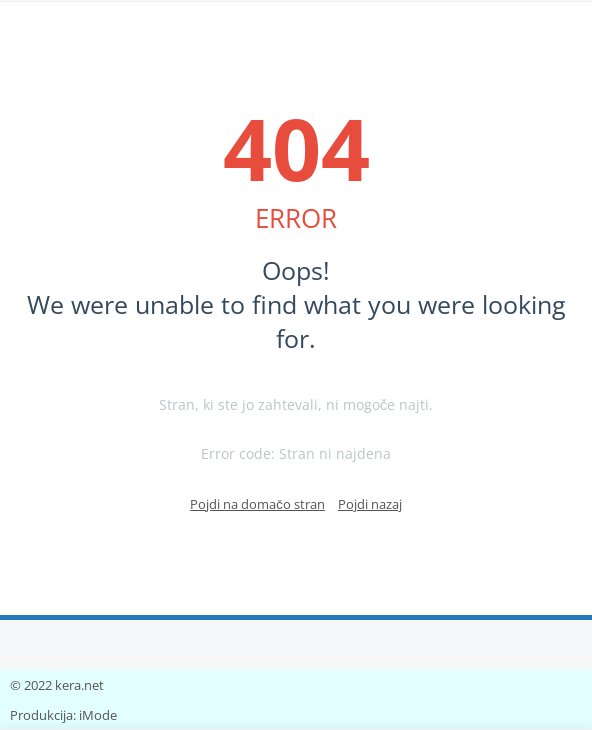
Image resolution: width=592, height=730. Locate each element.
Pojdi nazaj (370, 504)
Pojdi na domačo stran (257, 504)
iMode (98, 715)
